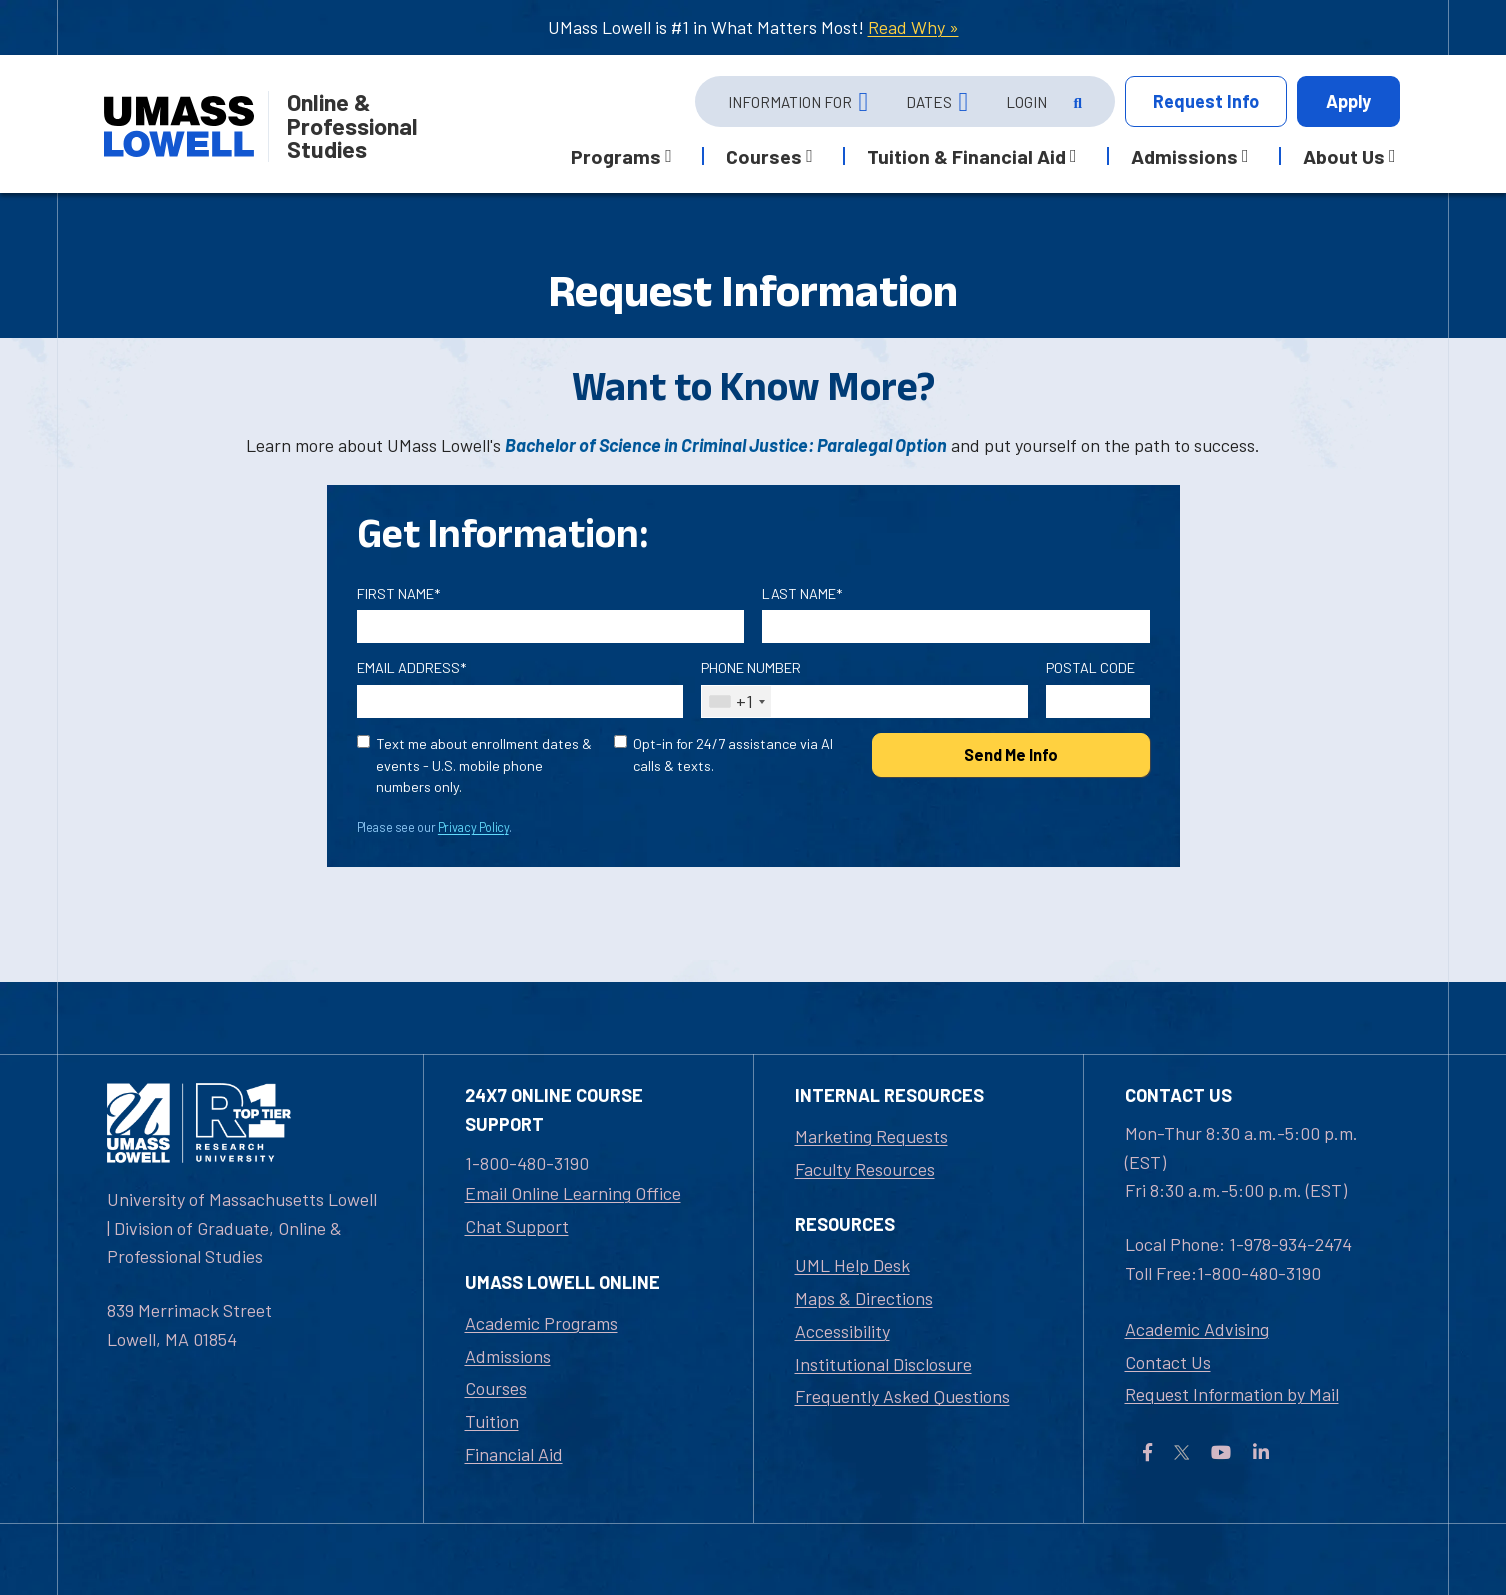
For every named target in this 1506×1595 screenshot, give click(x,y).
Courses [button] (764, 156)
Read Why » (913, 27)
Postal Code (1090, 667)
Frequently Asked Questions (902, 1396)
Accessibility (842, 1331)
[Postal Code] (1097, 701)
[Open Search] (1076, 102)
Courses (496, 1388)
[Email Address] (520, 701)
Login (1026, 102)
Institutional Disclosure (883, 1364)
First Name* (398, 593)
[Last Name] (956, 626)
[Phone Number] (864, 701)
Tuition (492, 1421)
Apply (1348, 101)
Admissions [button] (1184, 156)
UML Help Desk (852, 1265)
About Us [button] (1344, 156)
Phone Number (751, 667)
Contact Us (1168, 1362)
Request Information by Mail (1232, 1394)
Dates (929, 102)
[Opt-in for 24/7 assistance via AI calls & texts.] (620, 741)
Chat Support (517, 1226)
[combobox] (736, 701)
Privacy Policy (473, 827)
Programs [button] (616, 156)
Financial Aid (514, 1454)
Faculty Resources (865, 1169)
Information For (790, 102)
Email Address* (411, 667)
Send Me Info (1011, 754)
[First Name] (551, 626)
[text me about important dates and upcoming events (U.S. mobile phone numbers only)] (363, 741)
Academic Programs (541, 1323)
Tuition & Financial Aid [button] (966, 156)
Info (1206, 101)
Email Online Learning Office (573, 1193)
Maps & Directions (864, 1298)
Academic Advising (1197, 1329)
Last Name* (802, 593)
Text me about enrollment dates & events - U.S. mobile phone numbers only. (484, 765)
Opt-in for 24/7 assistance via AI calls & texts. (733, 754)
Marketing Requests (871, 1136)
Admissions (508, 1356)
